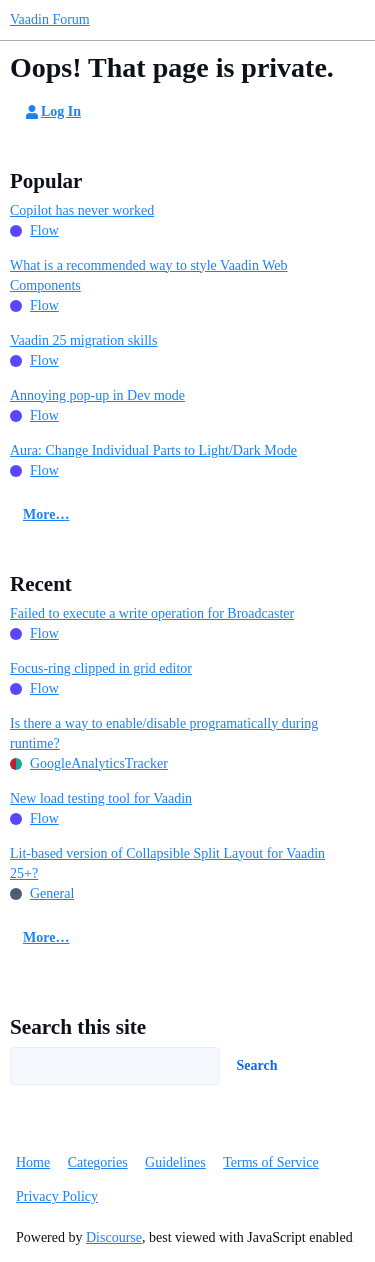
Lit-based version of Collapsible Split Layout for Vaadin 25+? (167, 863)
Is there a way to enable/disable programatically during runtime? (164, 733)
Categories (98, 1162)
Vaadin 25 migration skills (83, 340)
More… (46, 514)
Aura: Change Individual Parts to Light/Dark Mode (153, 450)
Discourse (114, 1237)
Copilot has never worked (82, 210)
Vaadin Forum (50, 19)
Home (33, 1162)
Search (257, 1065)
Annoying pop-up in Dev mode (97, 395)
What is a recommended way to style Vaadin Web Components (149, 275)
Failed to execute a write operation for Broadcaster (152, 613)
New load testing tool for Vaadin (101, 798)
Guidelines (175, 1162)
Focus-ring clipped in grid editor (101, 668)
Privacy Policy (57, 1196)
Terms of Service (270, 1162)
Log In (52, 112)
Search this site (78, 1027)
